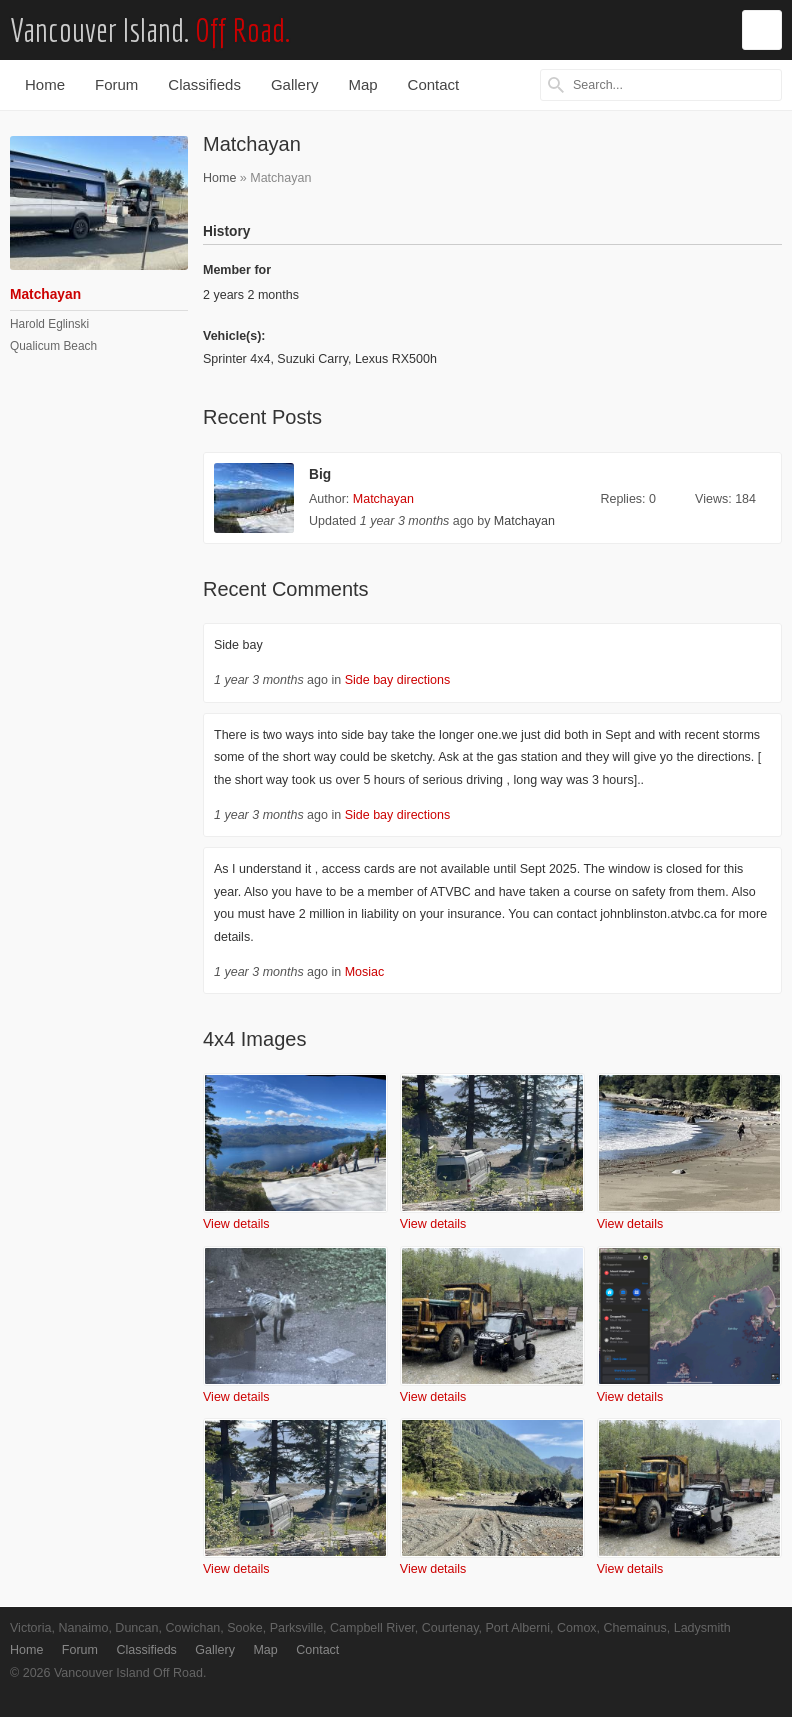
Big (320, 474)
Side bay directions (398, 680)
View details (236, 1224)
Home (45, 84)
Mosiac (365, 972)
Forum (116, 84)
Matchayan (383, 499)
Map (362, 84)
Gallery (295, 84)
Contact (434, 84)
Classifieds (204, 84)
